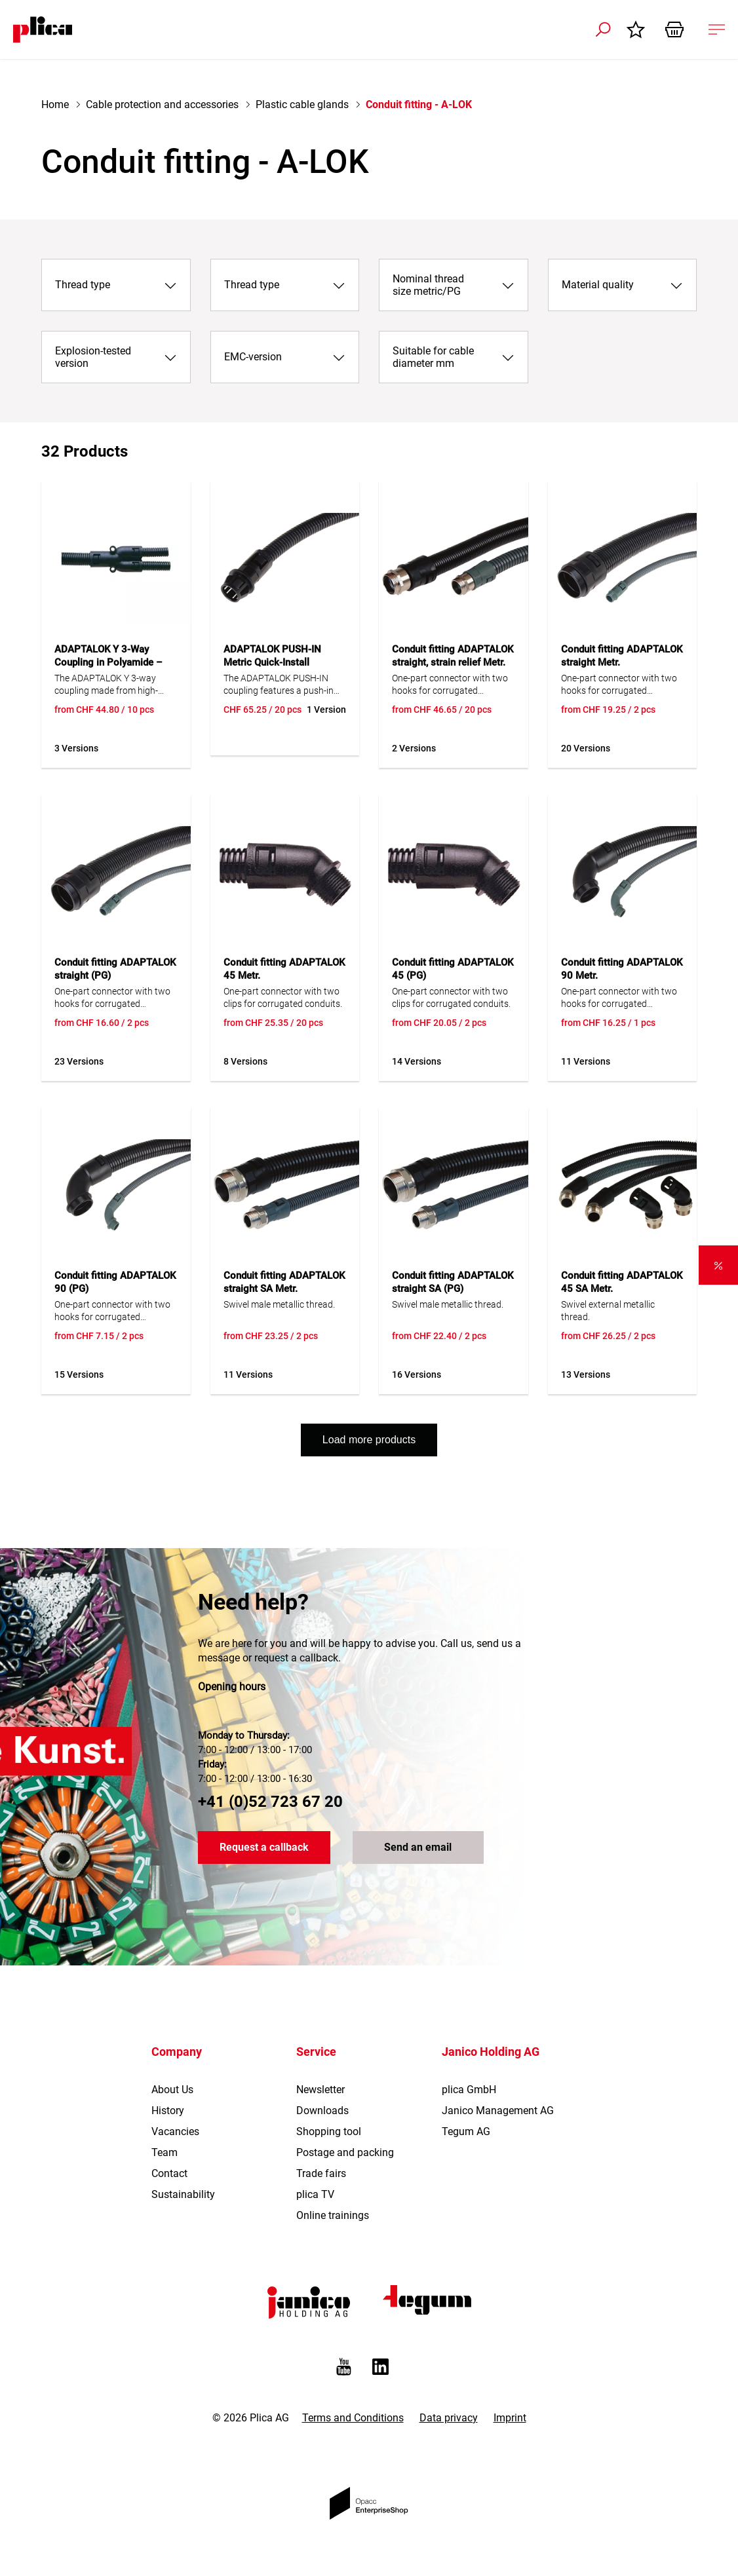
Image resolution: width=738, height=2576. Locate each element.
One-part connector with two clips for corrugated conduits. (282, 997)
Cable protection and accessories (162, 104)
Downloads (322, 2110)
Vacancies (175, 2131)
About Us (172, 2089)
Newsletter (320, 2089)
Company (176, 2051)
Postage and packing (345, 2152)
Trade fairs (321, 2173)
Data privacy (448, 2418)
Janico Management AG (498, 2110)
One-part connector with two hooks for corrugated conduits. (619, 685)
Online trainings (332, 2215)
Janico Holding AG (490, 2051)
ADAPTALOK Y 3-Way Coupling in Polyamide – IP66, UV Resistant (108, 662)
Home (55, 104)
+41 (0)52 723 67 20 (270, 1801)
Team (164, 2152)
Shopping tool (328, 2131)
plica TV (315, 2194)
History (167, 2110)
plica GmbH (469, 2089)
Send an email (418, 1848)
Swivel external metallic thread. (608, 1310)
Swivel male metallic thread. (279, 1304)
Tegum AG (466, 2131)
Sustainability (183, 2194)
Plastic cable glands (302, 104)
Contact (169, 2173)
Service (316, 2051)
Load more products (369, 1439)
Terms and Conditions (353, 2418)
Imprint (510, 2418)
